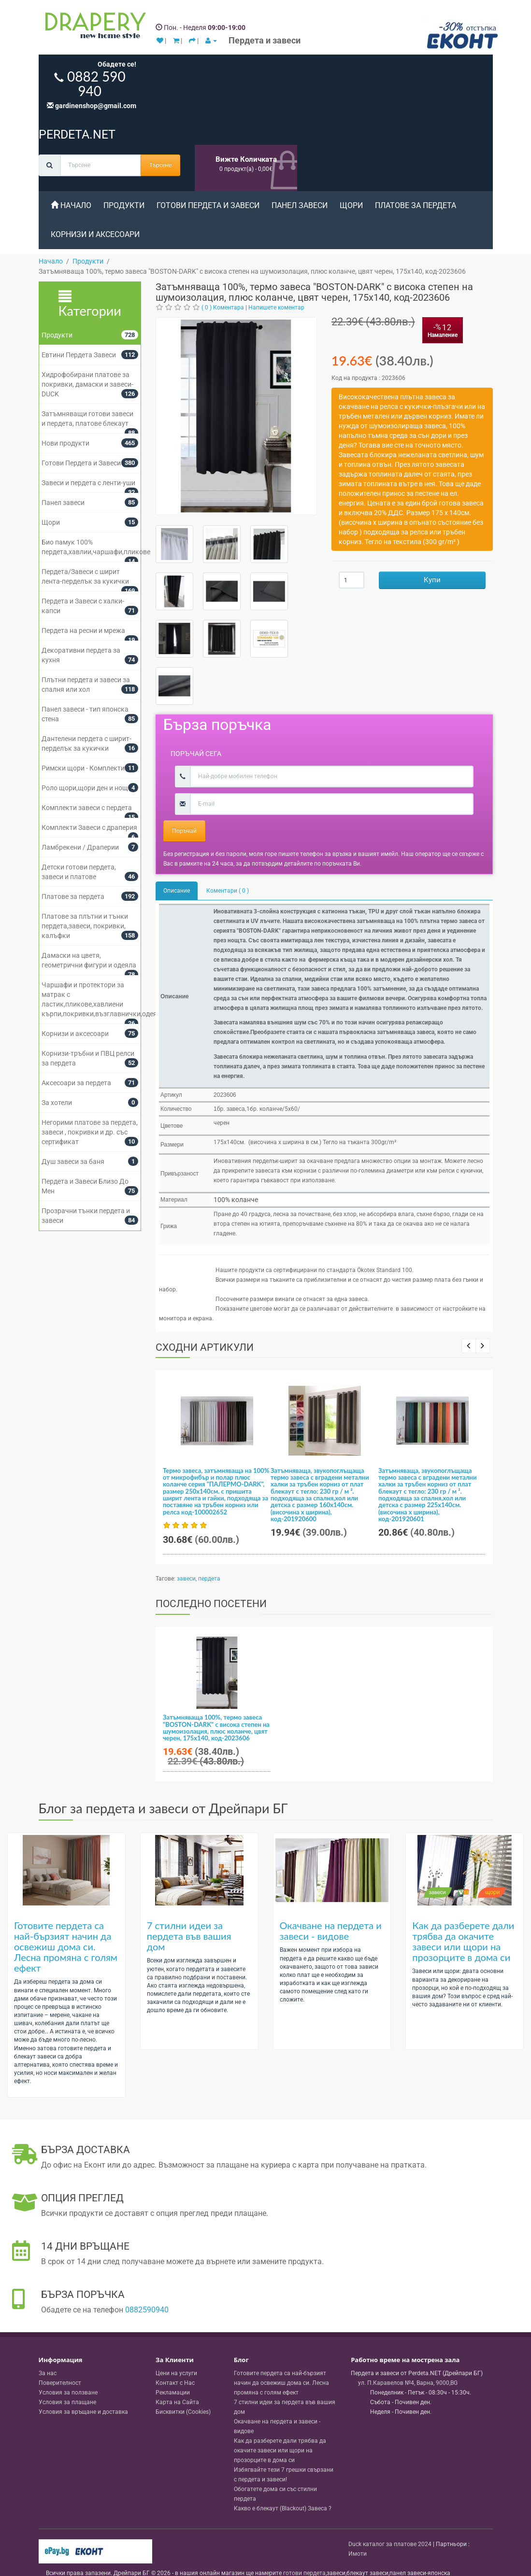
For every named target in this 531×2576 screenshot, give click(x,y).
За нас (48, 2356)
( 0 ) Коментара (222, 307)
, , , (408, 2366)
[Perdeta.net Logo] (93, 27)
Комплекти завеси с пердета (87, 808)
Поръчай (184, 830)
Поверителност (60, 2366)
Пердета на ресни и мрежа (83, 630)
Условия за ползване (68, 2376)
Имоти (357, 2537)
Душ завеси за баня (73, 1161)
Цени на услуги (176, 2356)
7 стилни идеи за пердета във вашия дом (189, 1919)
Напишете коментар (276, 307)
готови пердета (304, 2556)
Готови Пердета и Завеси (208, 205)
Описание (176, 890)
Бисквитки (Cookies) (183, 2395)
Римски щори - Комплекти (83, 768)
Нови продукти (65, 443)
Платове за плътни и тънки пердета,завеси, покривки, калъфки (85, 925)
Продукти (123, 205)
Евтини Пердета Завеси (79, 355)
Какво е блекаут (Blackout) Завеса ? (282, 2492)
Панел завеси (300, 205)
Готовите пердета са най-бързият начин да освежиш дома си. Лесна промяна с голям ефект (65, 1930)
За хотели (57, 1102)
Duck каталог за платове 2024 (389, 2527)
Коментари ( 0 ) (227, 890)
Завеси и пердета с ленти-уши (88, 483)
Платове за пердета (415, 205)
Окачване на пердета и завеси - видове (331, 1914)
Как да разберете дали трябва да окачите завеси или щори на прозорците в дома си (463, 1924)
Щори (351, 205)
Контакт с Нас (175, 2366)
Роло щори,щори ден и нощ (85, 788)
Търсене (160, 165)
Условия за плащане (67, 2385)
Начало (71, 205)
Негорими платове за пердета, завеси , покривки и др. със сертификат (90, 1132)
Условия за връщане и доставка (83, 2395)
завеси (186, 1578)
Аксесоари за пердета (76, 1083)
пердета (209, 1578)
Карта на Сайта (177, 2385)
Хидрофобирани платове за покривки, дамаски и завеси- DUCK (87, 384)
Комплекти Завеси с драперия (89, 827)
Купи (432, 579)
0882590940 (147, 2293)
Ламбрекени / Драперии (80, 847)
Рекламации (173, 2376)
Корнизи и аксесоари (95, 234)
